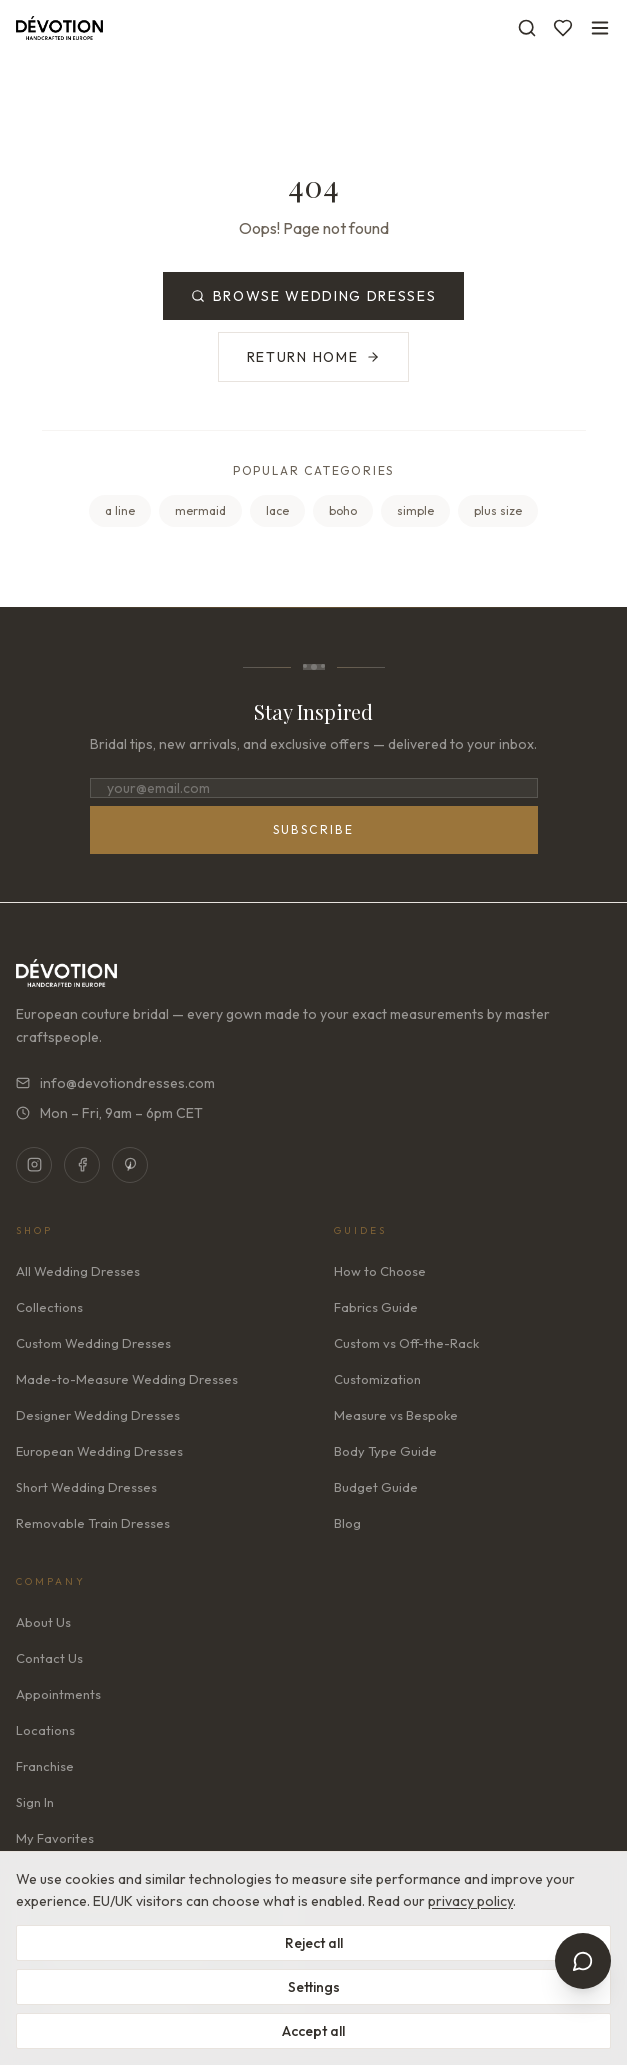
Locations (45, 1730)
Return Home (313, 357)
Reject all (314, 1943)
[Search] (527, 28)
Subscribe (314, 829)
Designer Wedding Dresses (98, 1415)
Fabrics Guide (376, 1307)
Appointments (58, 1694)
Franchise (45, 1766)
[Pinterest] (130, 1165)
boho (343, 510)
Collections (49, 1307)
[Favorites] (563, 28)
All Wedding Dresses (78, 1271)
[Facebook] (82, 1165)
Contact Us (49, 1658)
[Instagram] (34, 1165)
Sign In (35, 1802)
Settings (314, 1987)
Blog (347, 1523)
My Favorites (55, 1838)
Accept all (313, 2031)
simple (415, 510)
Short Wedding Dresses (86, 1487)
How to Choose (380, 1271)
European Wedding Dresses (99, 1451)
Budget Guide (376, 1487)
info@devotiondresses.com (115, 1083)
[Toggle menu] (600, 28)
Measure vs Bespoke (396, 1415)
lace (277, 510)
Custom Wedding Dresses (93, 1343)
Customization (377, 1379)
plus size (498, 510)
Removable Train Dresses (93, 1523)
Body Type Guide (385, 1451)
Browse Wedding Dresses (314, 296)
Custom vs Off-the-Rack (406, 1343)
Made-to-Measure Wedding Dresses (127, 1379)
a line (120, 510)
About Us (43, 1622)
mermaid (200, 510)
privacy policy (470, 1901)
